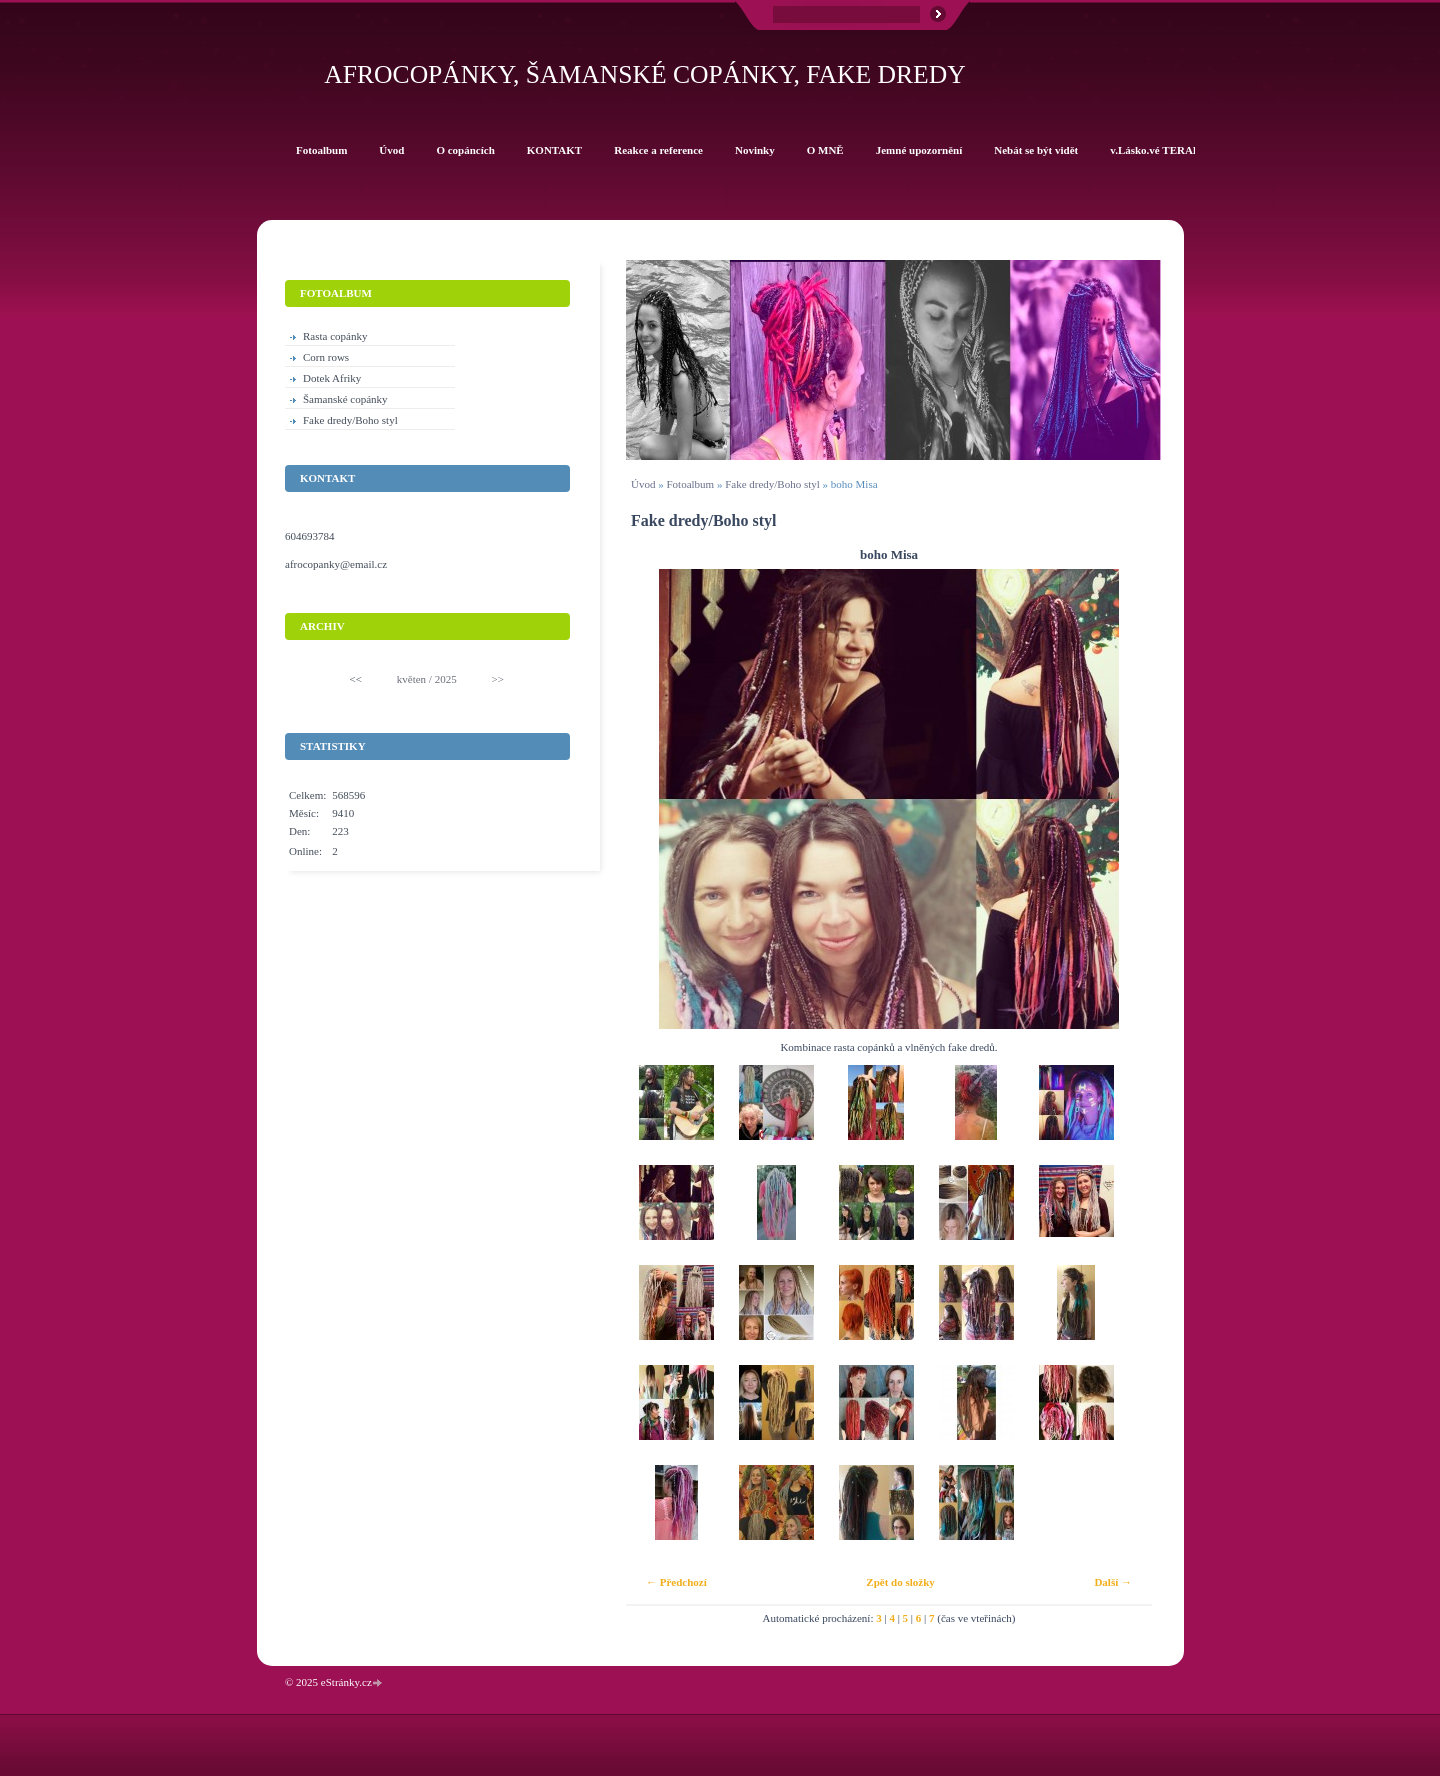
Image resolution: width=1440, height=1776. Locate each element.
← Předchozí (676, 1582)
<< (356, 679)
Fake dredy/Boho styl (772, 484)
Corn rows (326, 357)
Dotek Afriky (332, 378)
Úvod (643, 484)
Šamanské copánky (345, 399)
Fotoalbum (690, 484)
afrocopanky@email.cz (336, 564)
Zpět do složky (900, 1582)
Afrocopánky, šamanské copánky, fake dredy (644, 74)
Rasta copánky (335, 336)
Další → (1113, 1582)
